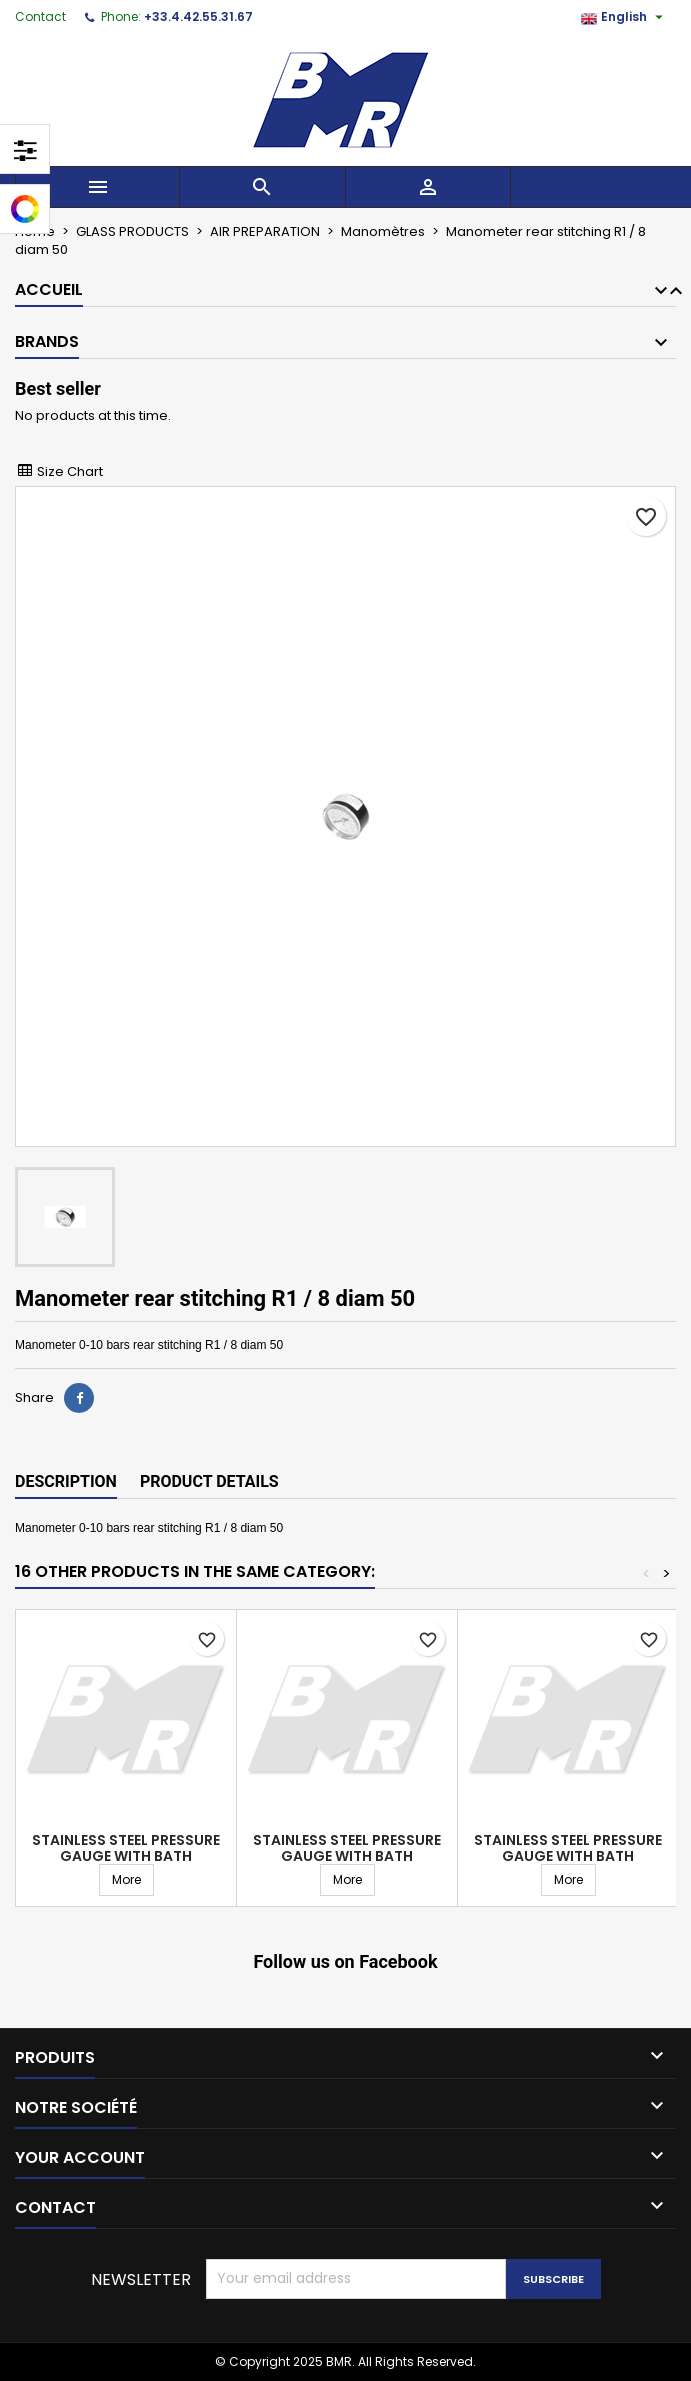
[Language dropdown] (624, 17)
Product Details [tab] (209, 1481)
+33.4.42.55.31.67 (198, 16)
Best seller (58, 388)
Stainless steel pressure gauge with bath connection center (347, 1856)
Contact (40, 16)
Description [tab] (66, 1481)
